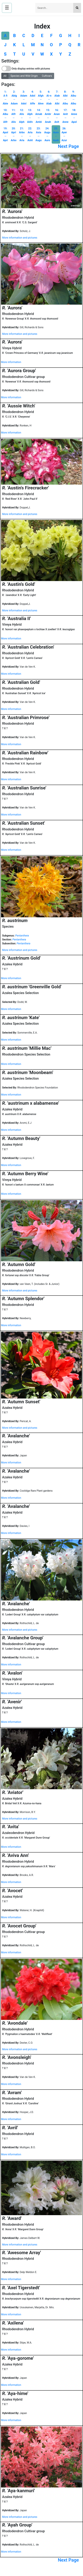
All (4, 75)
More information (11, 362)
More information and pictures (19, 237)
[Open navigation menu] (7, 8)
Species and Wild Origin (24, 75)
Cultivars (47, 75)
